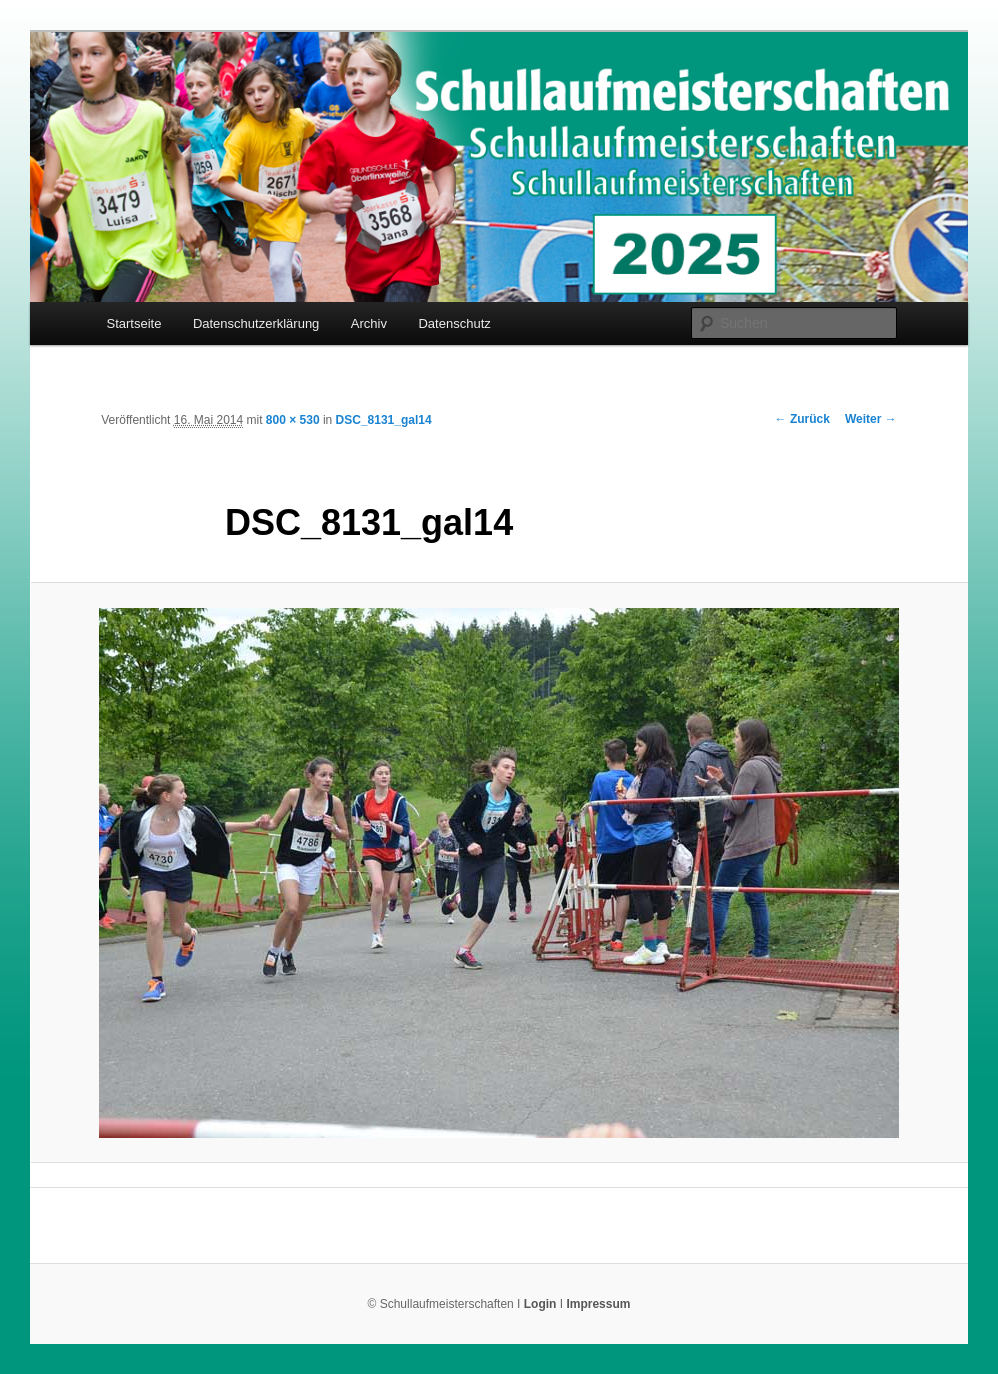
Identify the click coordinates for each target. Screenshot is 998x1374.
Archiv (369, 323)
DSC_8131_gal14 (384, 420)
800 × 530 (293, 420)
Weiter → (871, 419)
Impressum (598, 1304)
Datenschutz (454, 323)
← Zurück (802, 419)
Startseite (133, 323)
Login (540, 1304)
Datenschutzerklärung (256, 323)
